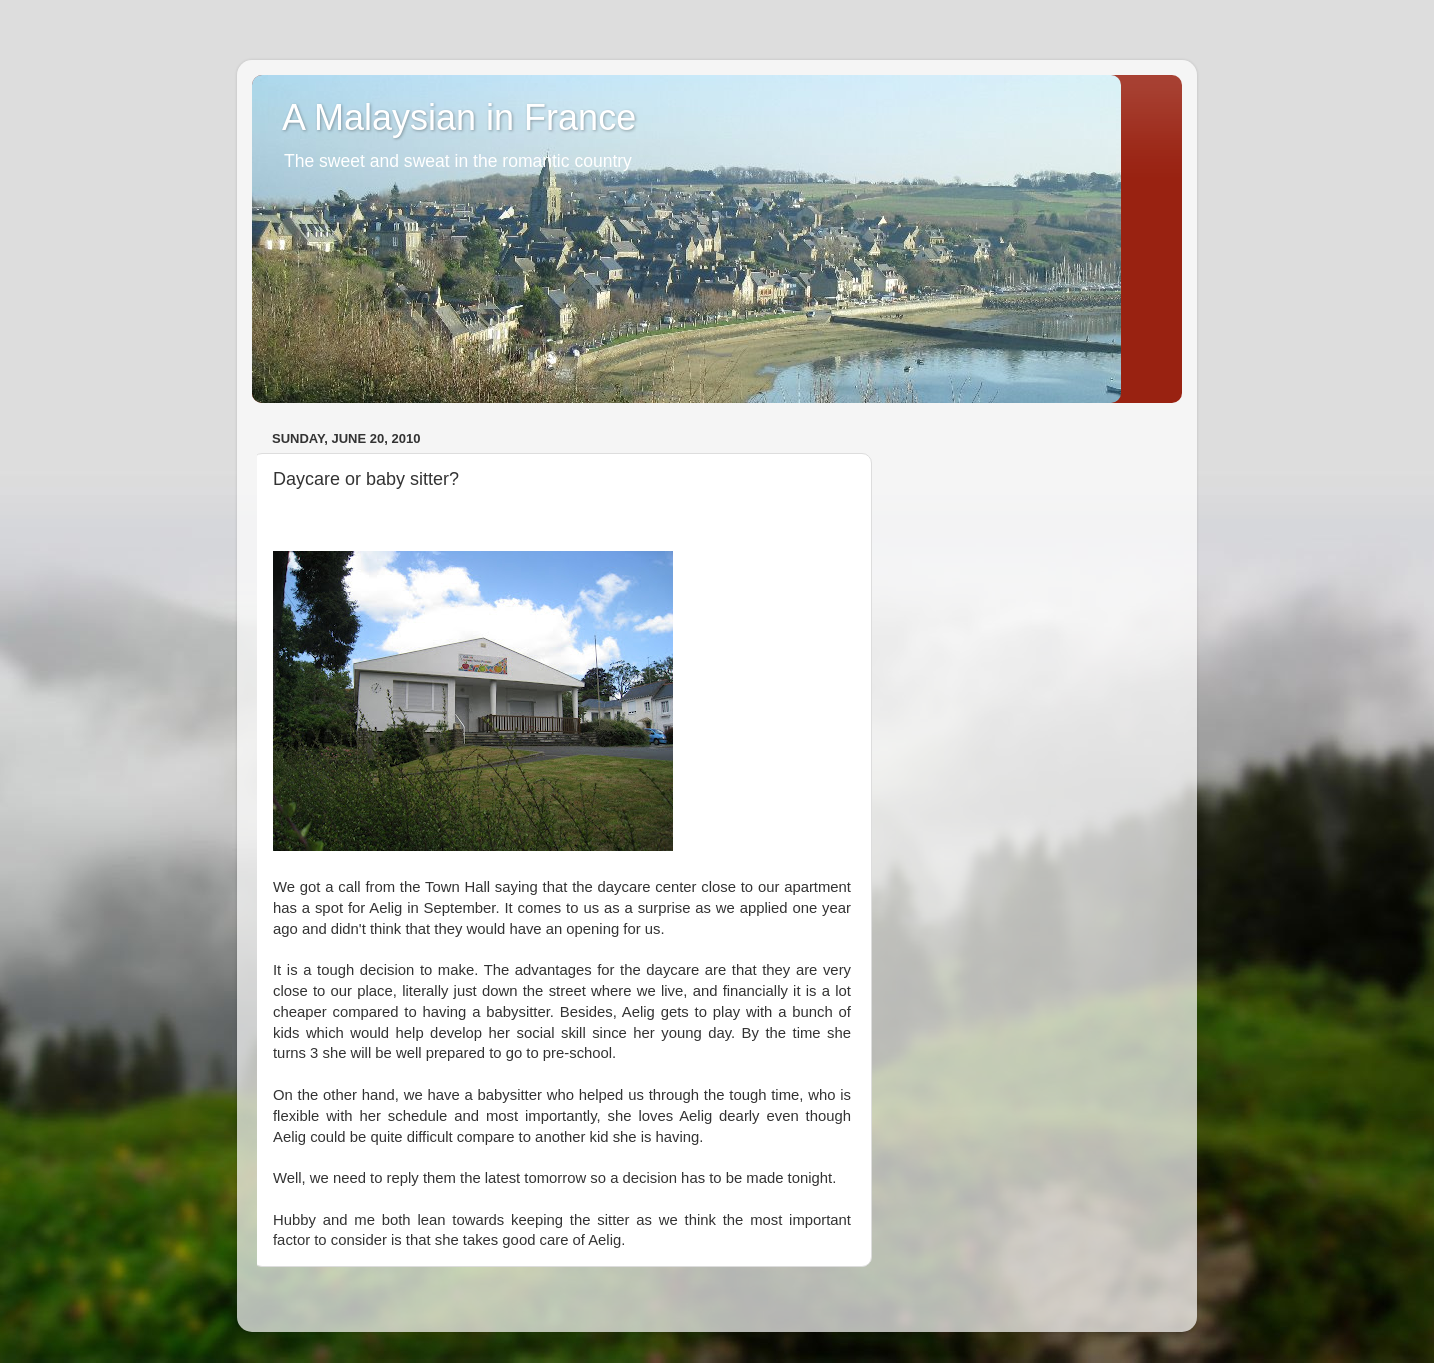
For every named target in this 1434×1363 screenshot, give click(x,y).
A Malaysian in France (459, 117)
